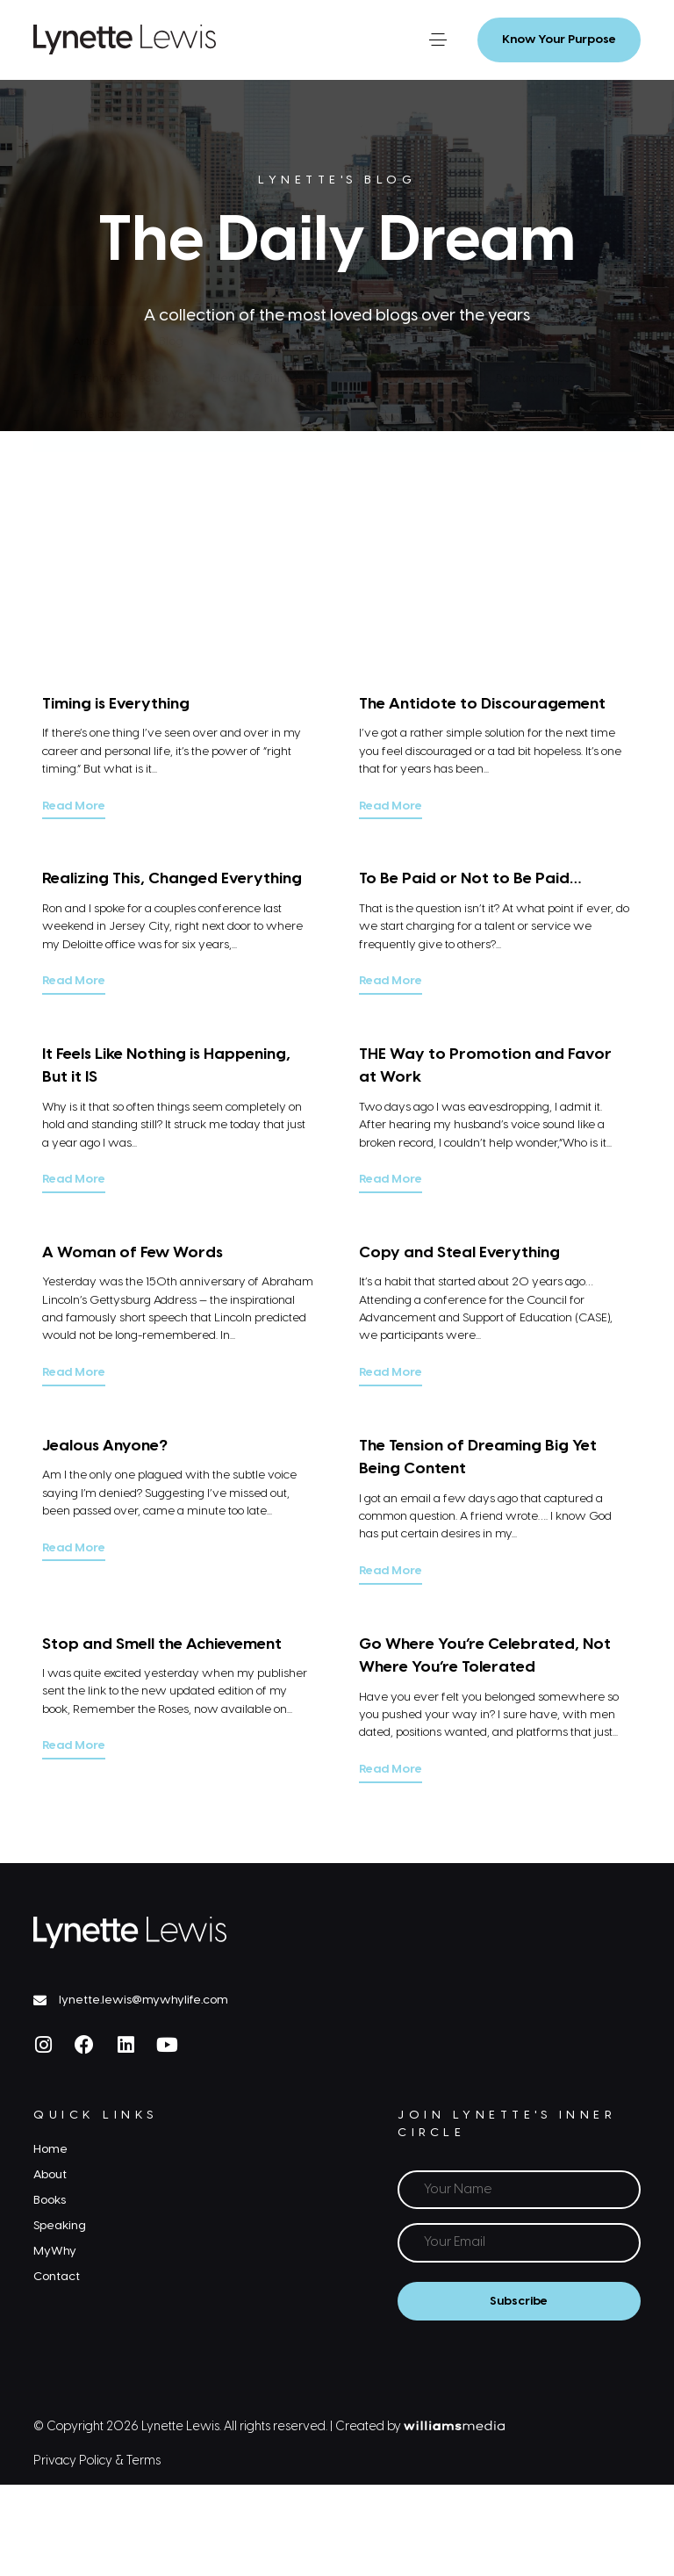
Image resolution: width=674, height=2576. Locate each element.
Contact (56, 2276)
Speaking (59, 2226)
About (50, 2175)
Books (49, 2200)
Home (50, 2149)
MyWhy (54, 2251)
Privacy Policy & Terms (97, 2461)
